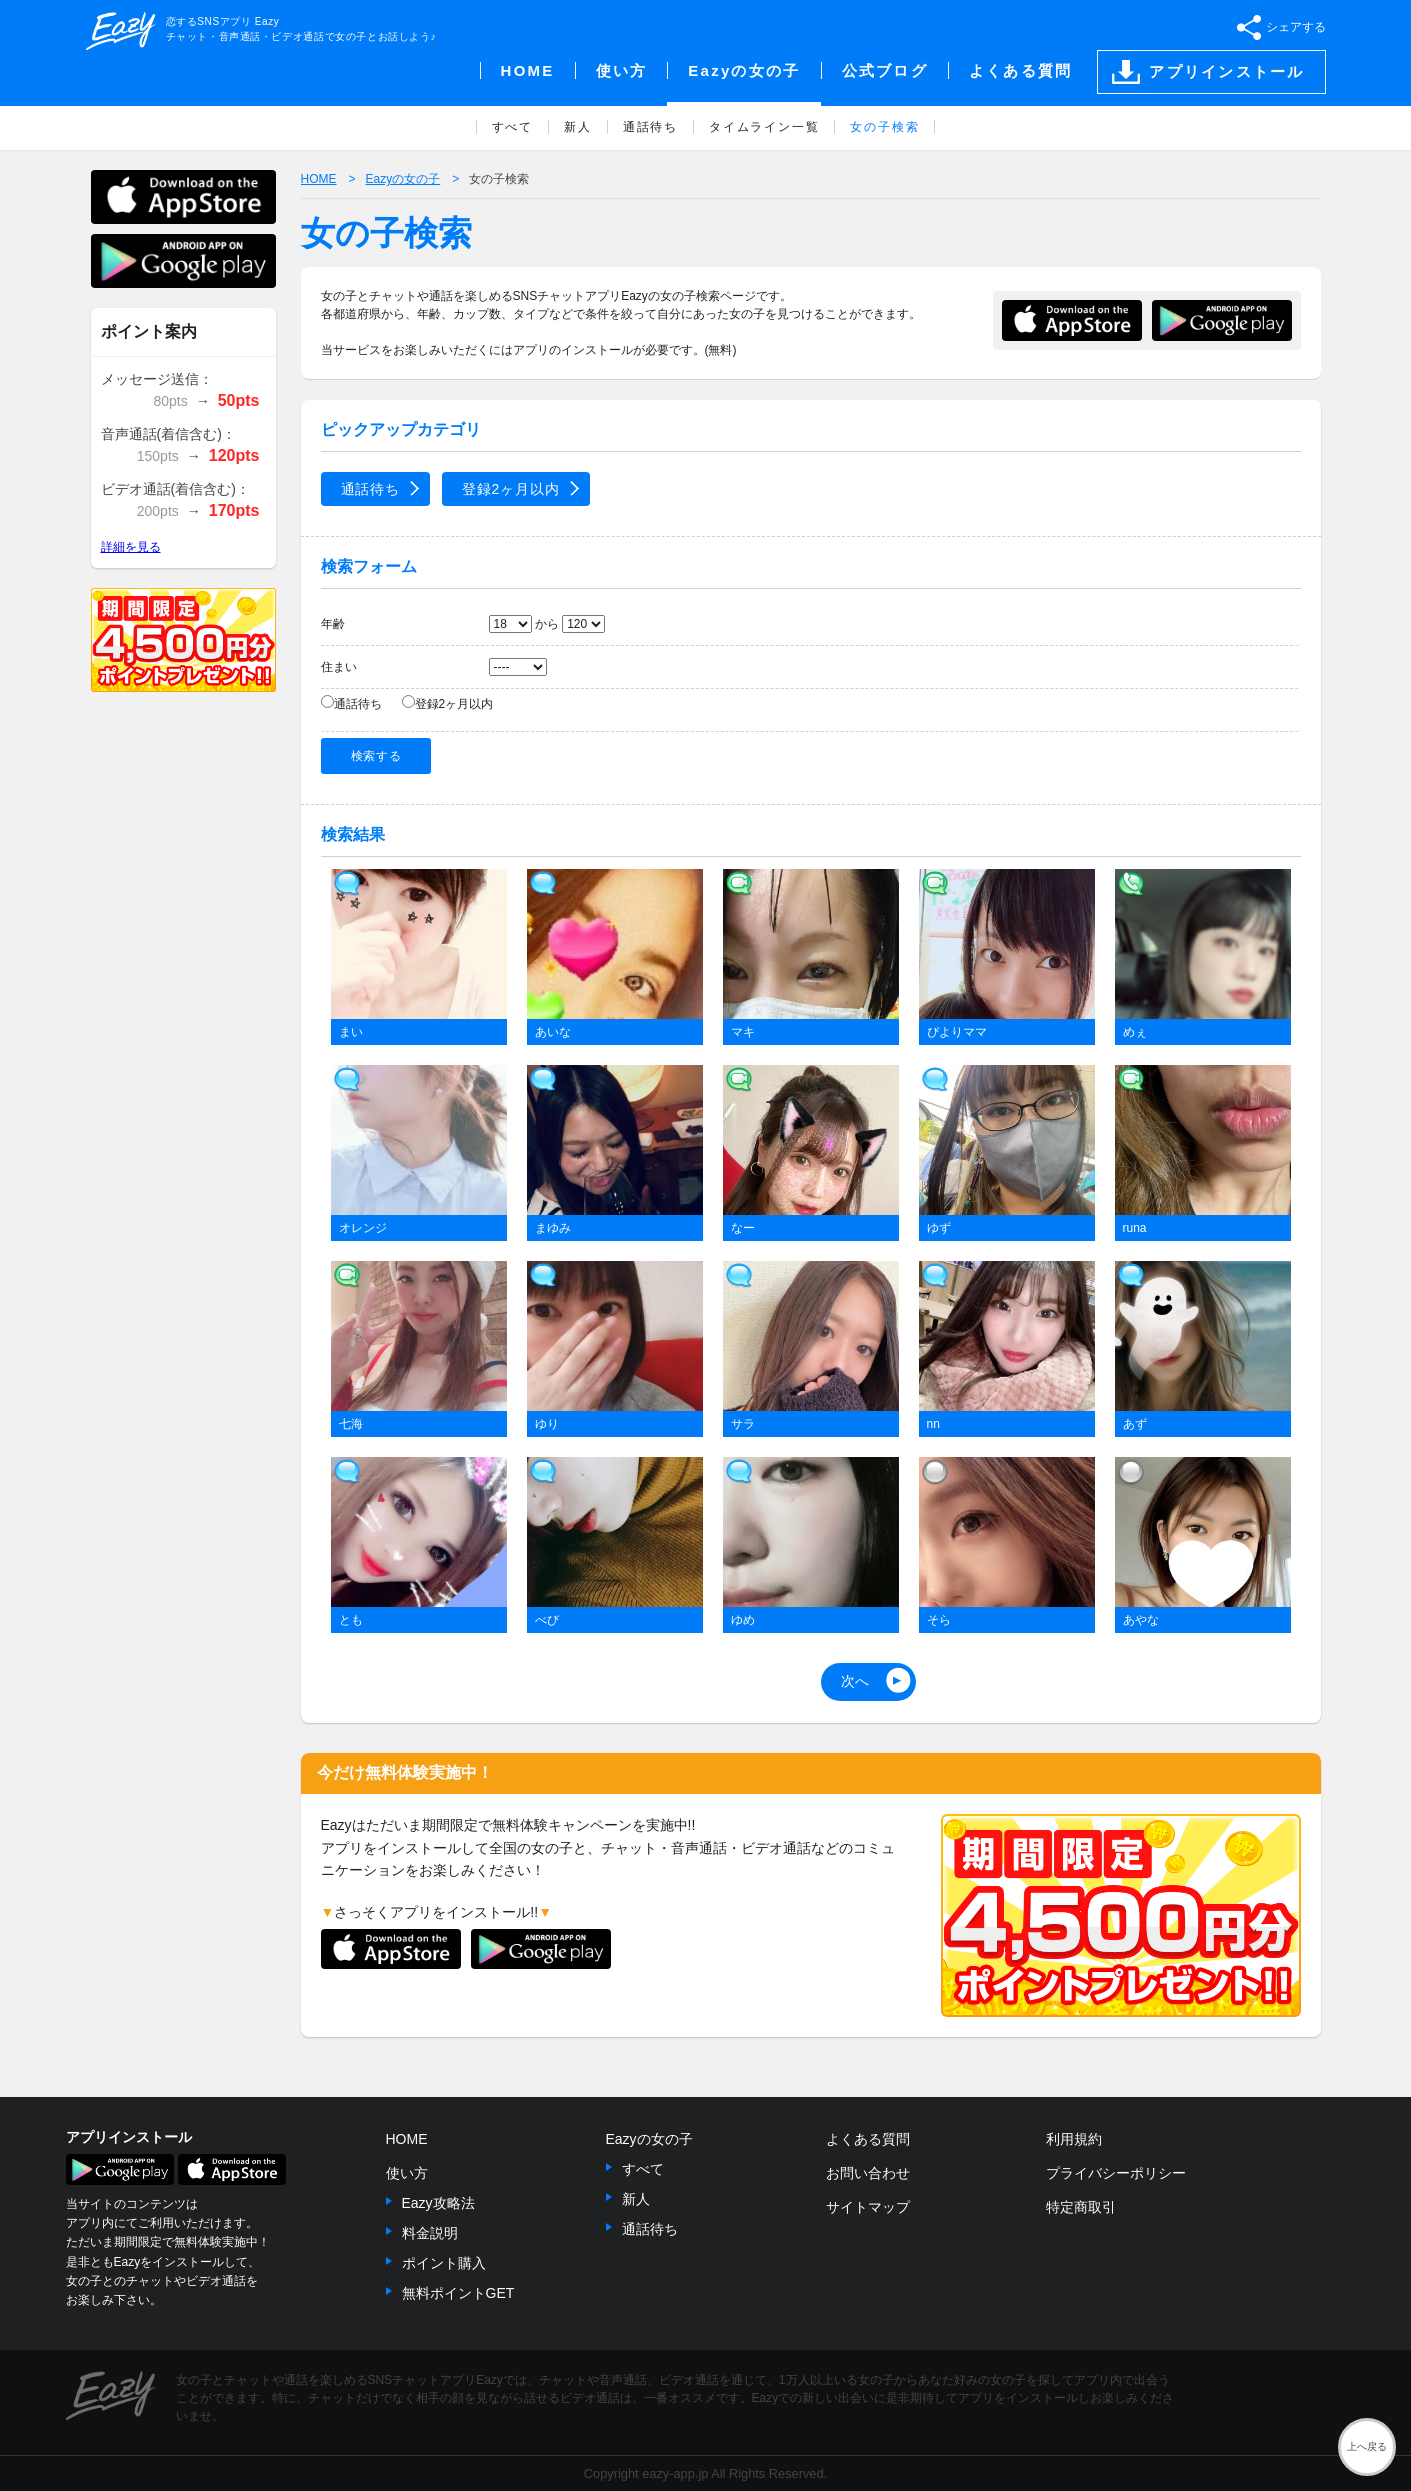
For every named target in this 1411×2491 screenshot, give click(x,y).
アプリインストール (1226, 71)
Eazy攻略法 (438, 2203)
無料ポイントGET (458, 2293)
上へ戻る (1367, 2446)
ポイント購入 (444, 2263)
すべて (643, 2169)
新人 (636, 2199)
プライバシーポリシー (1116, 2173)
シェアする (1296, 27)
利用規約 (1074, 2139)
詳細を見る (131, 547)
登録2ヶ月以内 (511, 489)
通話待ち (370, 489)
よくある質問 (868, 2139)
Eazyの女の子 (649, 2139)
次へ (856, 1681)
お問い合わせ (868, 2173)
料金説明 (430, 2233)
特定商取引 (1081, 2207)
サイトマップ (868, 2207)
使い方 (407, 2173)
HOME (407, 2139)
